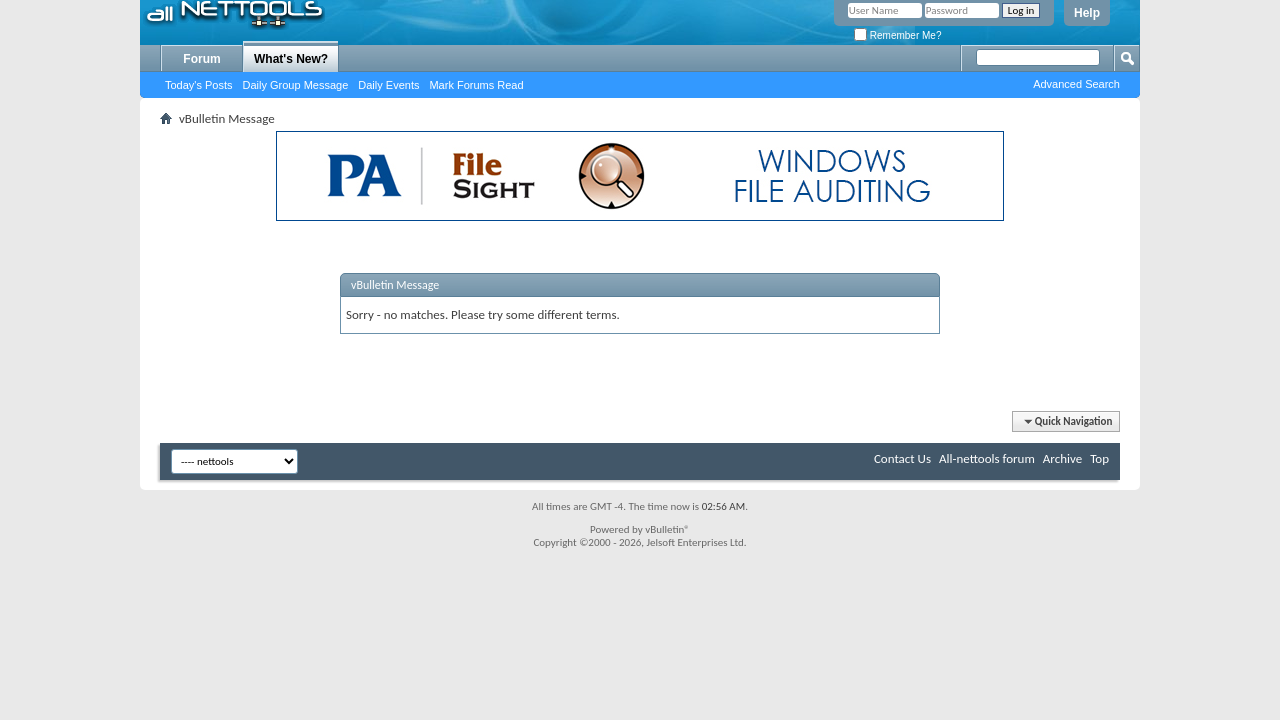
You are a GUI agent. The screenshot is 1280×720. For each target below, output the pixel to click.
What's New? (291, 59)
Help (1087, 13)
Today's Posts (199, 85)
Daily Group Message (296, 85)
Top (1099, 458)
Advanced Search (1076, 84)
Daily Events (388, 85)
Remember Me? (897, 35)
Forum (201, 59)
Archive (1062, 458)
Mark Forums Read (476, 85)
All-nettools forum (987, 458)
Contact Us (902, 458)
